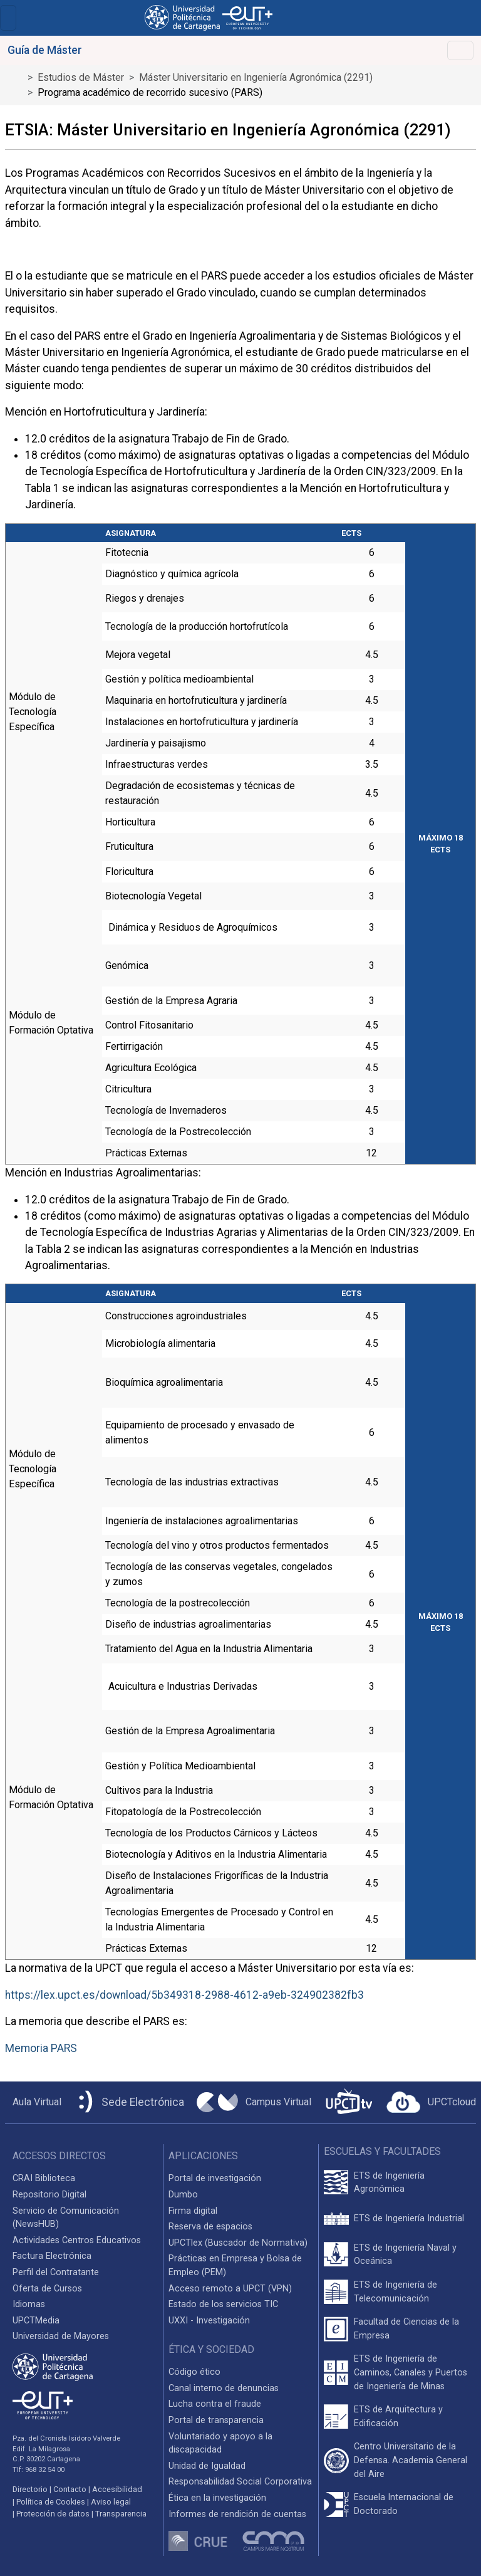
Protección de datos (53, 2513)
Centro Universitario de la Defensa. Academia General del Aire (410, 2460)
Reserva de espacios (210, 2226)
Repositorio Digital (49, 2194)
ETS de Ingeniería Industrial (409, 2218)
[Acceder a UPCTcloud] (431, 2102)
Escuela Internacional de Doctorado (403, 2504)
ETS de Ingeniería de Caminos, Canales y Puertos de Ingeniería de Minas (410, 2372)
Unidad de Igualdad (207, 2466)
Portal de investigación (214, 2178)
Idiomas (29, 2304)
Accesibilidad (117, 2489)
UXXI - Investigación (209, 2320)
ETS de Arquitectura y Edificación (398, 2416)
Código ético (194, 2372)
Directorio (30, 2489)
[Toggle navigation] (8, 18)
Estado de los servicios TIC (223, 2304)
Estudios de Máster (81, 77)
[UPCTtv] (349, 2102)
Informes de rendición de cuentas (237, 2514)
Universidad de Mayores (61, 2336)
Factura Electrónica (52, 2256)
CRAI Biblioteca (44, 2178)
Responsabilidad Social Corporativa (240, 2481)
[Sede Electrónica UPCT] (129, 2102)
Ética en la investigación (217, 2498)
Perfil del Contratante (56, 2272)
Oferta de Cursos (47, 2288)
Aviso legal (111, 2501)
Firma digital (192, 2211)
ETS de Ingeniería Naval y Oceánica (405, 2255)
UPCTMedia (36, 2320)
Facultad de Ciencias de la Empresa (406, 2329)
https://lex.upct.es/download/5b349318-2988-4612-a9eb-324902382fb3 (184, 1995)
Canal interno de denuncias (223, 2388)
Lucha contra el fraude (214, 2404)
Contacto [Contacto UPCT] (69, 2489)
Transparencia (121, 2513)
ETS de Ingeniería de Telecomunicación (395, 2292)
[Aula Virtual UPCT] (33, 2102)
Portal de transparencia (216, 2420)
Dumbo (183, 2194)
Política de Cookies (50, 2501)
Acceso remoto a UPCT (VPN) (230, 2288)
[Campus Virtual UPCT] (254, 2102)
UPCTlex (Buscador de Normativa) (238, 2243)
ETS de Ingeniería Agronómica (389, 2182)
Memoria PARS (41, 2048)
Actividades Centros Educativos (77, 2240)
